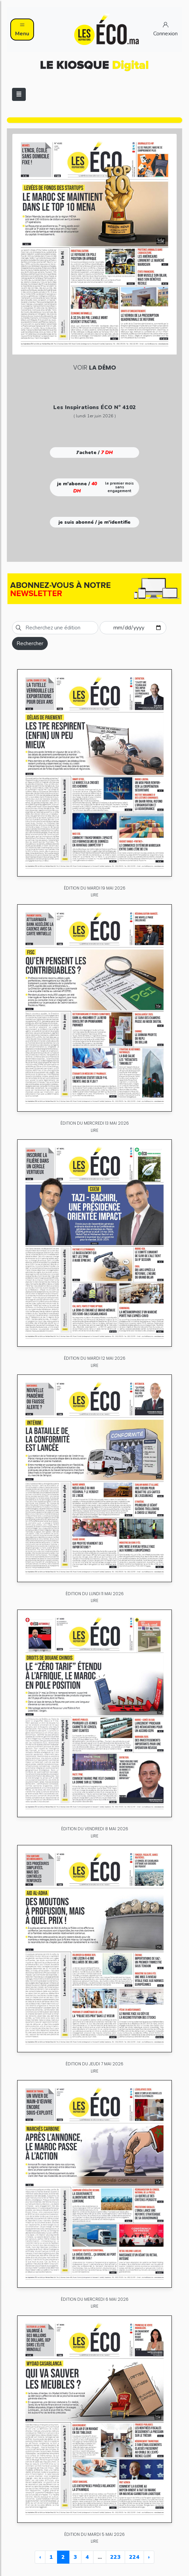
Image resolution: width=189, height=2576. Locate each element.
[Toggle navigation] (19, 94)
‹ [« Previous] (40, 2557)
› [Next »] (149, 2557)
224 (134, 2557)
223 (115, 2557)
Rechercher (29, 643)
